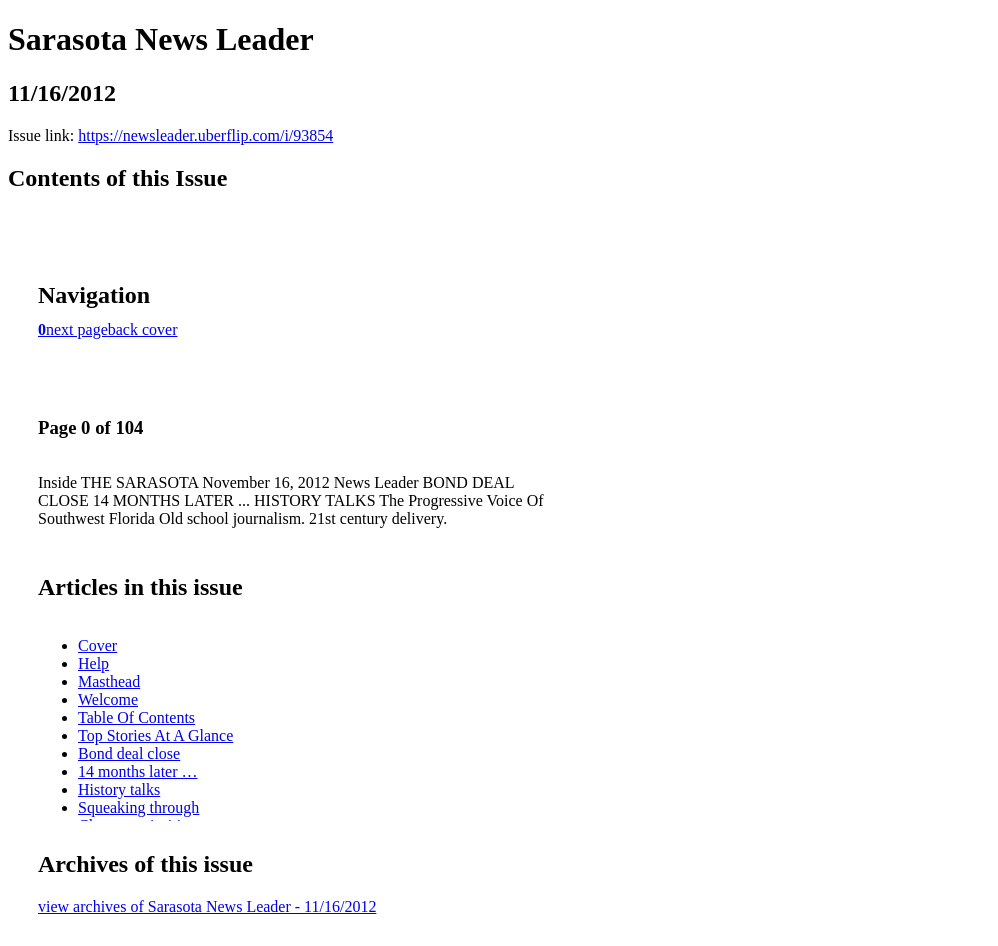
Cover (97, 645)
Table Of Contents (136, 717)
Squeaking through (138, 807)
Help (93, 663)
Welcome (108, 699)
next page (77, 329)
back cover (143, 329)
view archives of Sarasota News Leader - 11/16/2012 (207, 906)
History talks (119, 789)
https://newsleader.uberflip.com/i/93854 (205, 135)
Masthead (109, 681)
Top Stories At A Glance (155, 735)
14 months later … (138, 771)
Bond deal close (129, 753)
